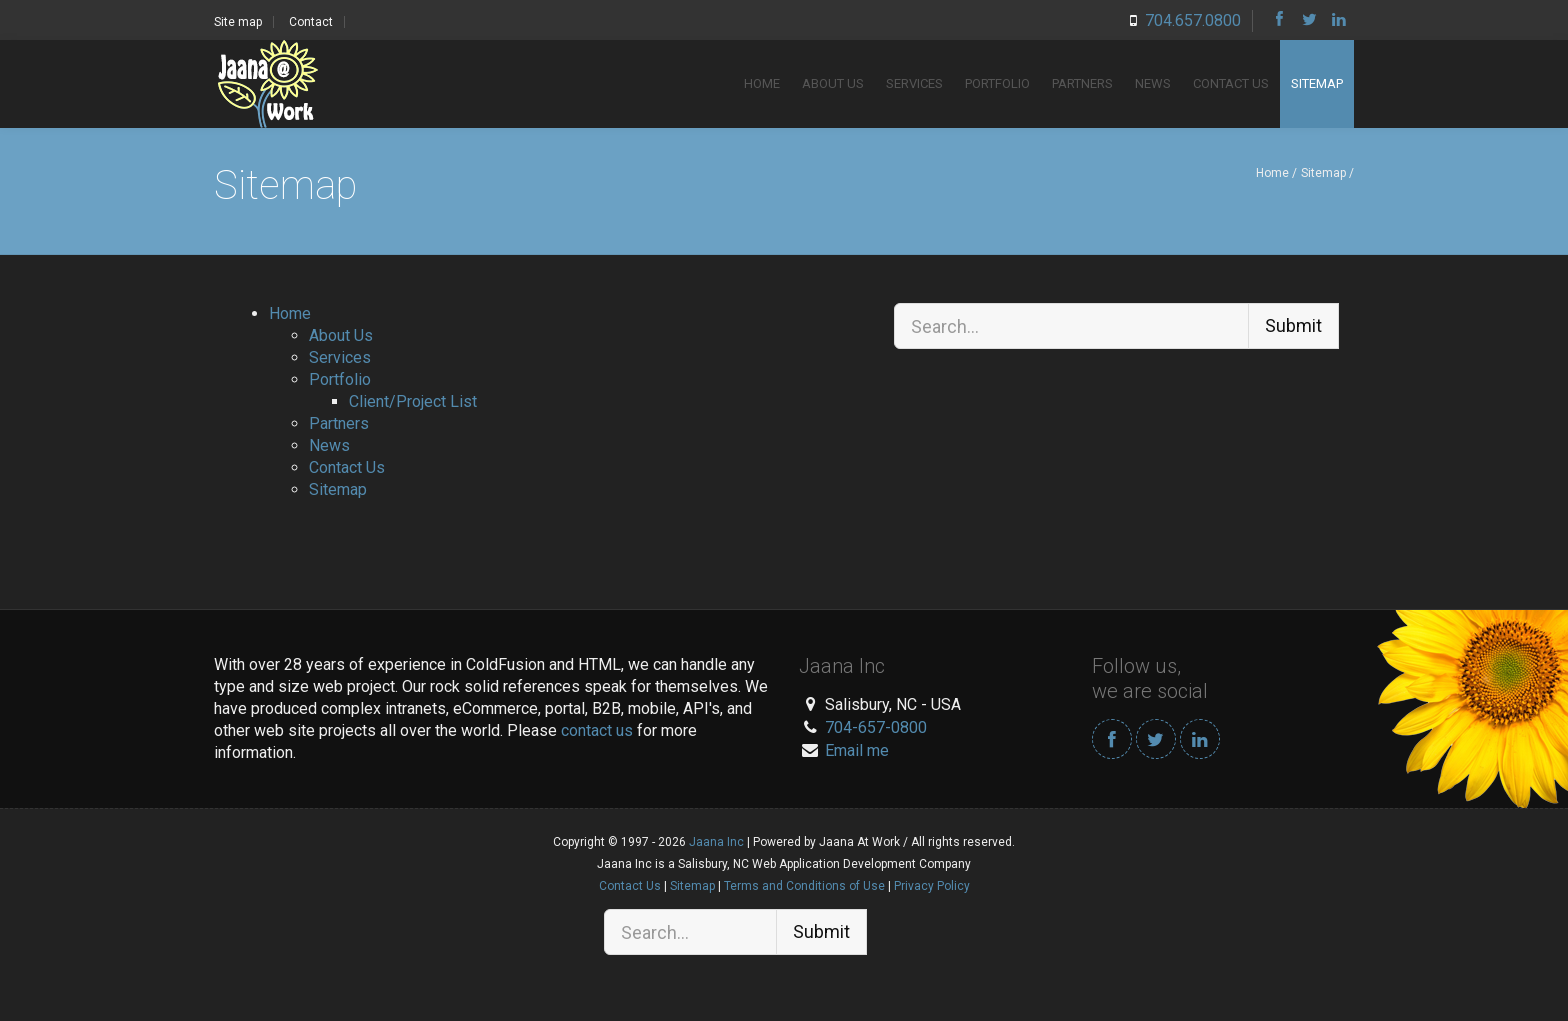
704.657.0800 (1193, 20)
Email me (857, 750)
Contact (311, 22)
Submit (1293, 325)
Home (762, 83)
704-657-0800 (876, 727)
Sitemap (1317, 83)
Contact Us (1231, 83)
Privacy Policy (932, 886)
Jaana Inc (716, 842)
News (1153, 83)
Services (914, 83)
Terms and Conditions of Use (804, 886)
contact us (597, 730)
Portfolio (997, 83)
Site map (238, 22)
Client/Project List (413, 401)
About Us (833, 83)
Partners (1082, 83)
